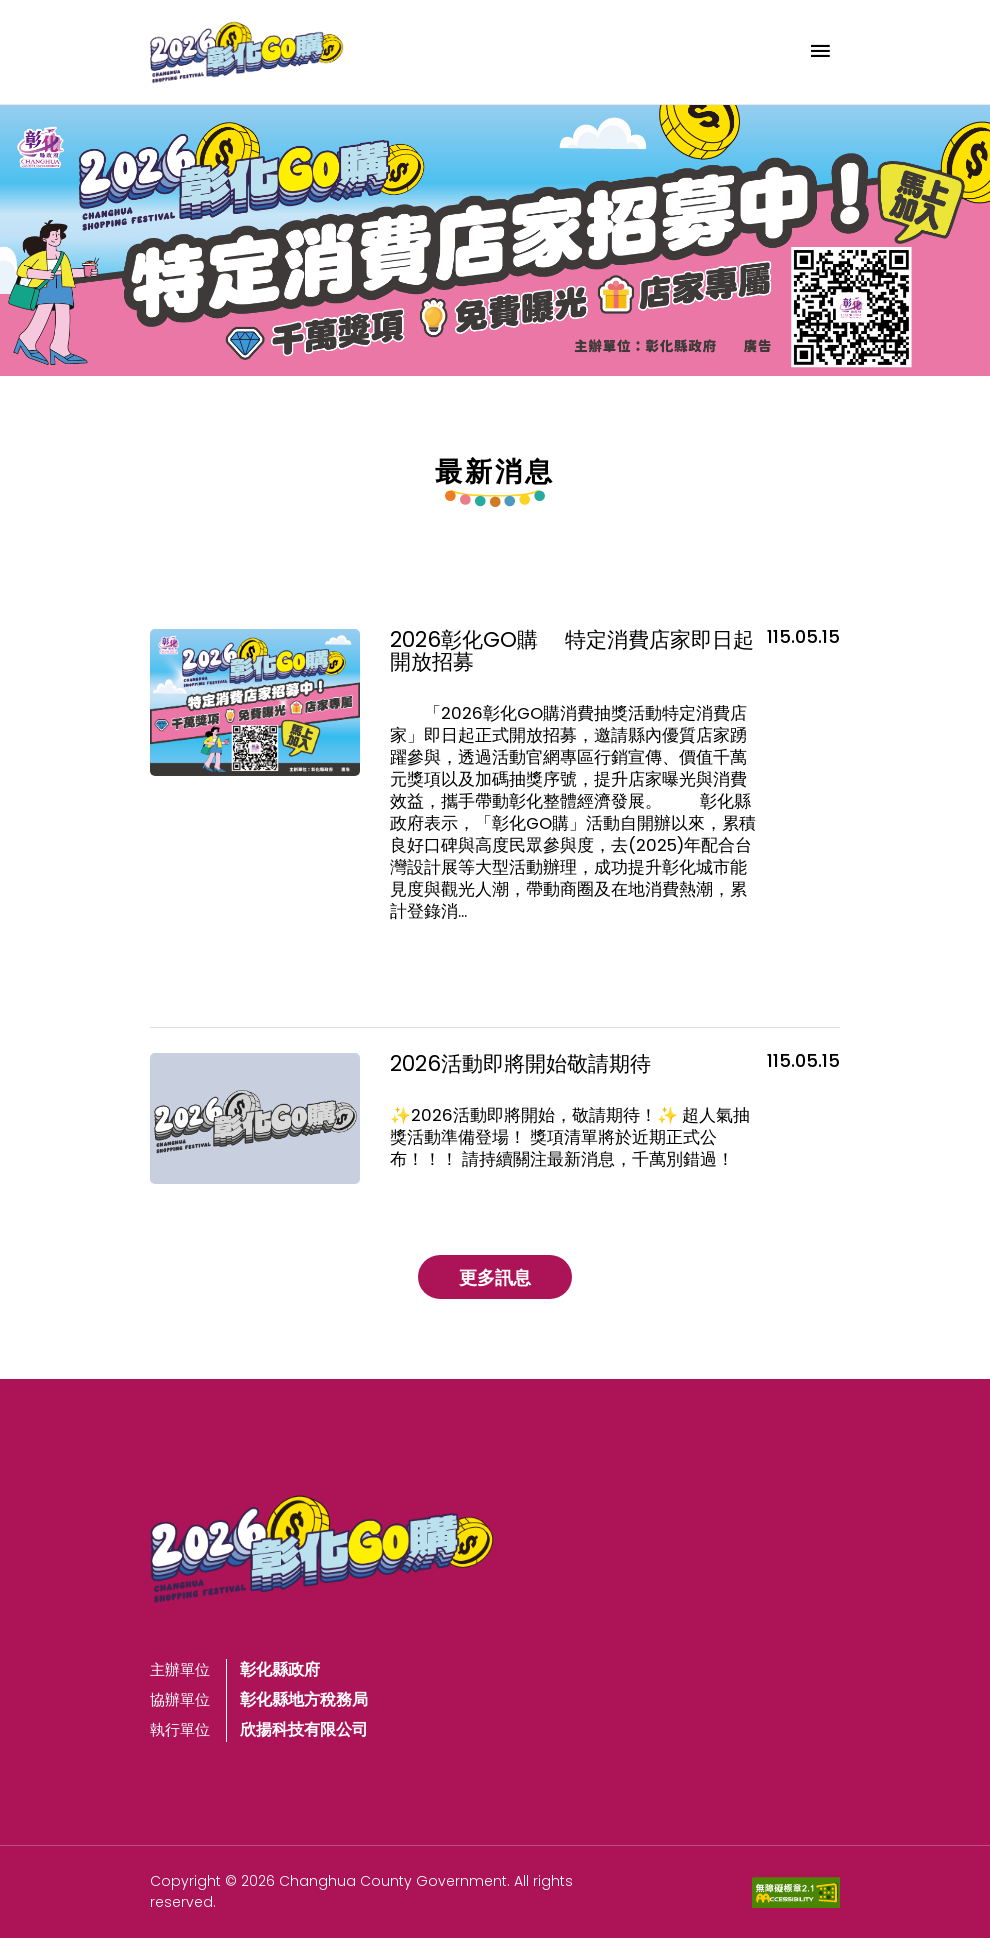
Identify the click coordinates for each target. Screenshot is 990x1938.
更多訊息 (495, 1277)
